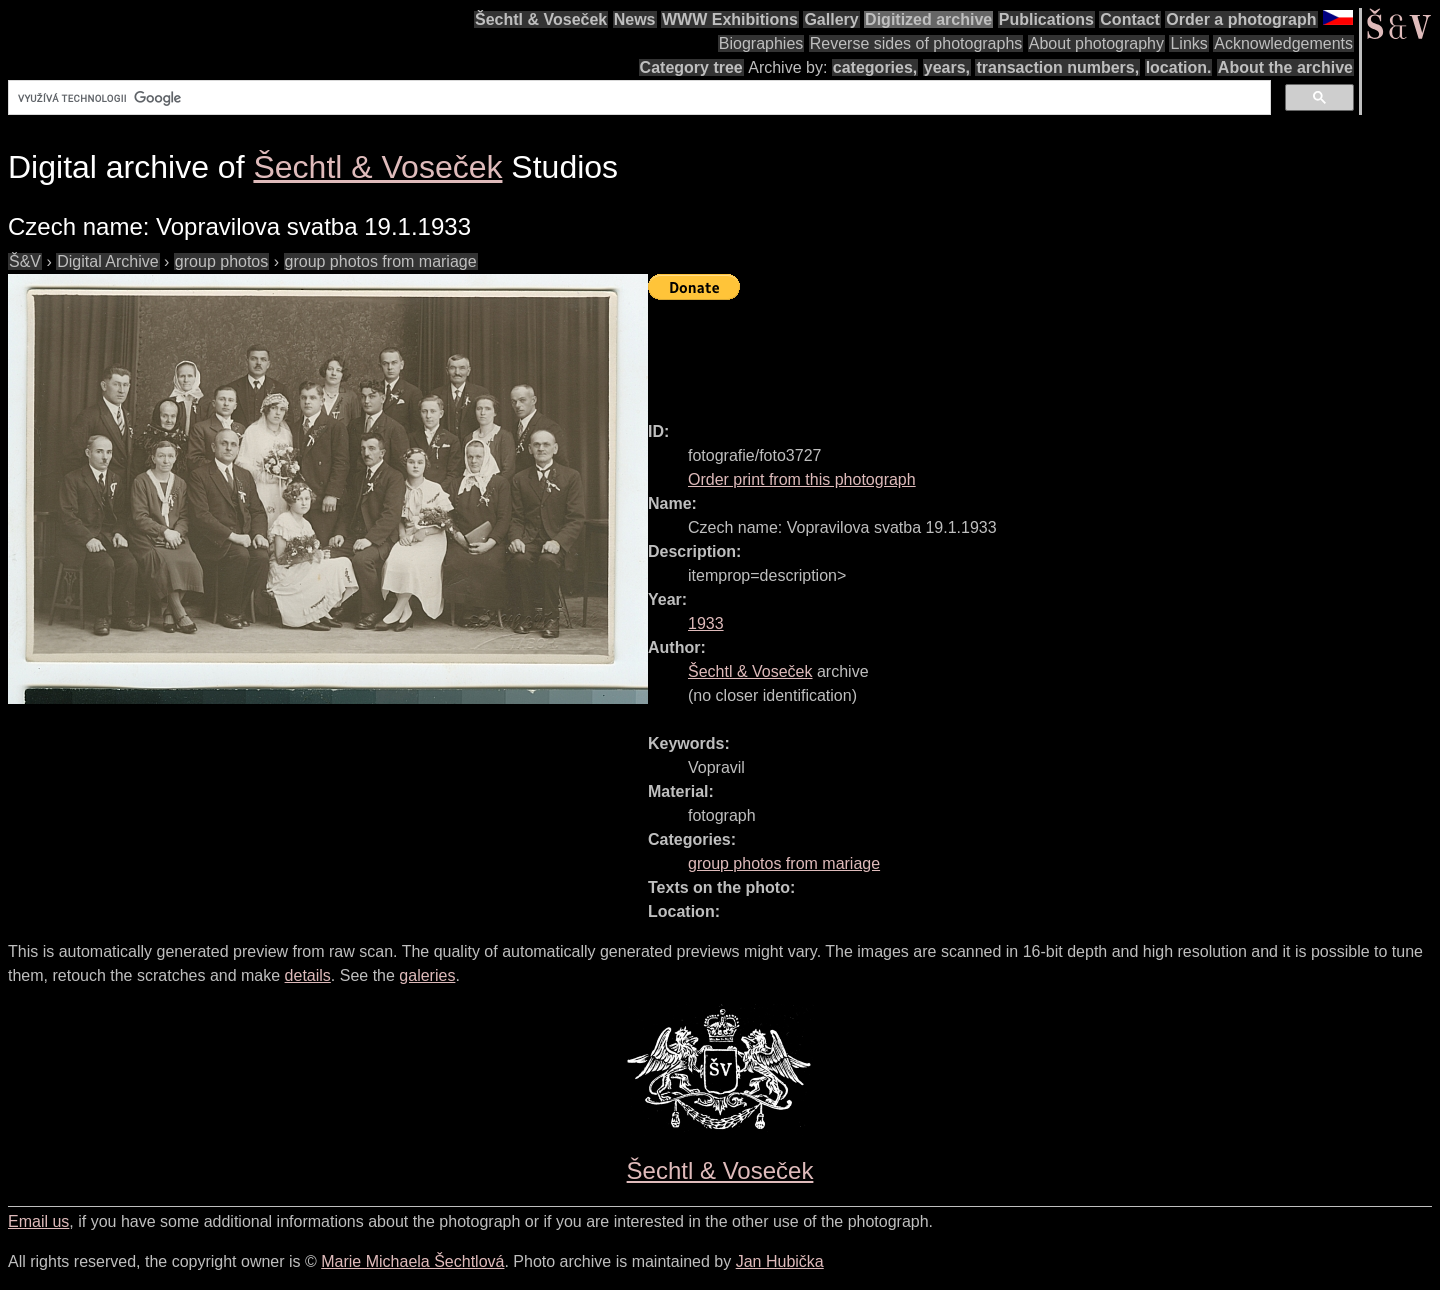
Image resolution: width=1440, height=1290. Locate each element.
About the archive (1285, 67)
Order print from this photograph (802, 479)
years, (947, 67)
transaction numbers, (1057, 67)
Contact (1130, 19)
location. (1179, 67)
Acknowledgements (1283, 43)
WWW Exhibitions (730, 19)
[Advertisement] (1012, 352)
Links (1188, 43)
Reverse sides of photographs (916, 43)
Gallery (831, 19)
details (308, 975)
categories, (875, 67)
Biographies (761, 43)
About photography (1096, 43)
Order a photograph (1241, 19)
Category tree (691, 67)
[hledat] (637, 98)
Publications (1046, 19)
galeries (427, 975)
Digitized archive (928, 19)
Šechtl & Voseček (541, 19)
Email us (38, 1221)
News (635, 19)
